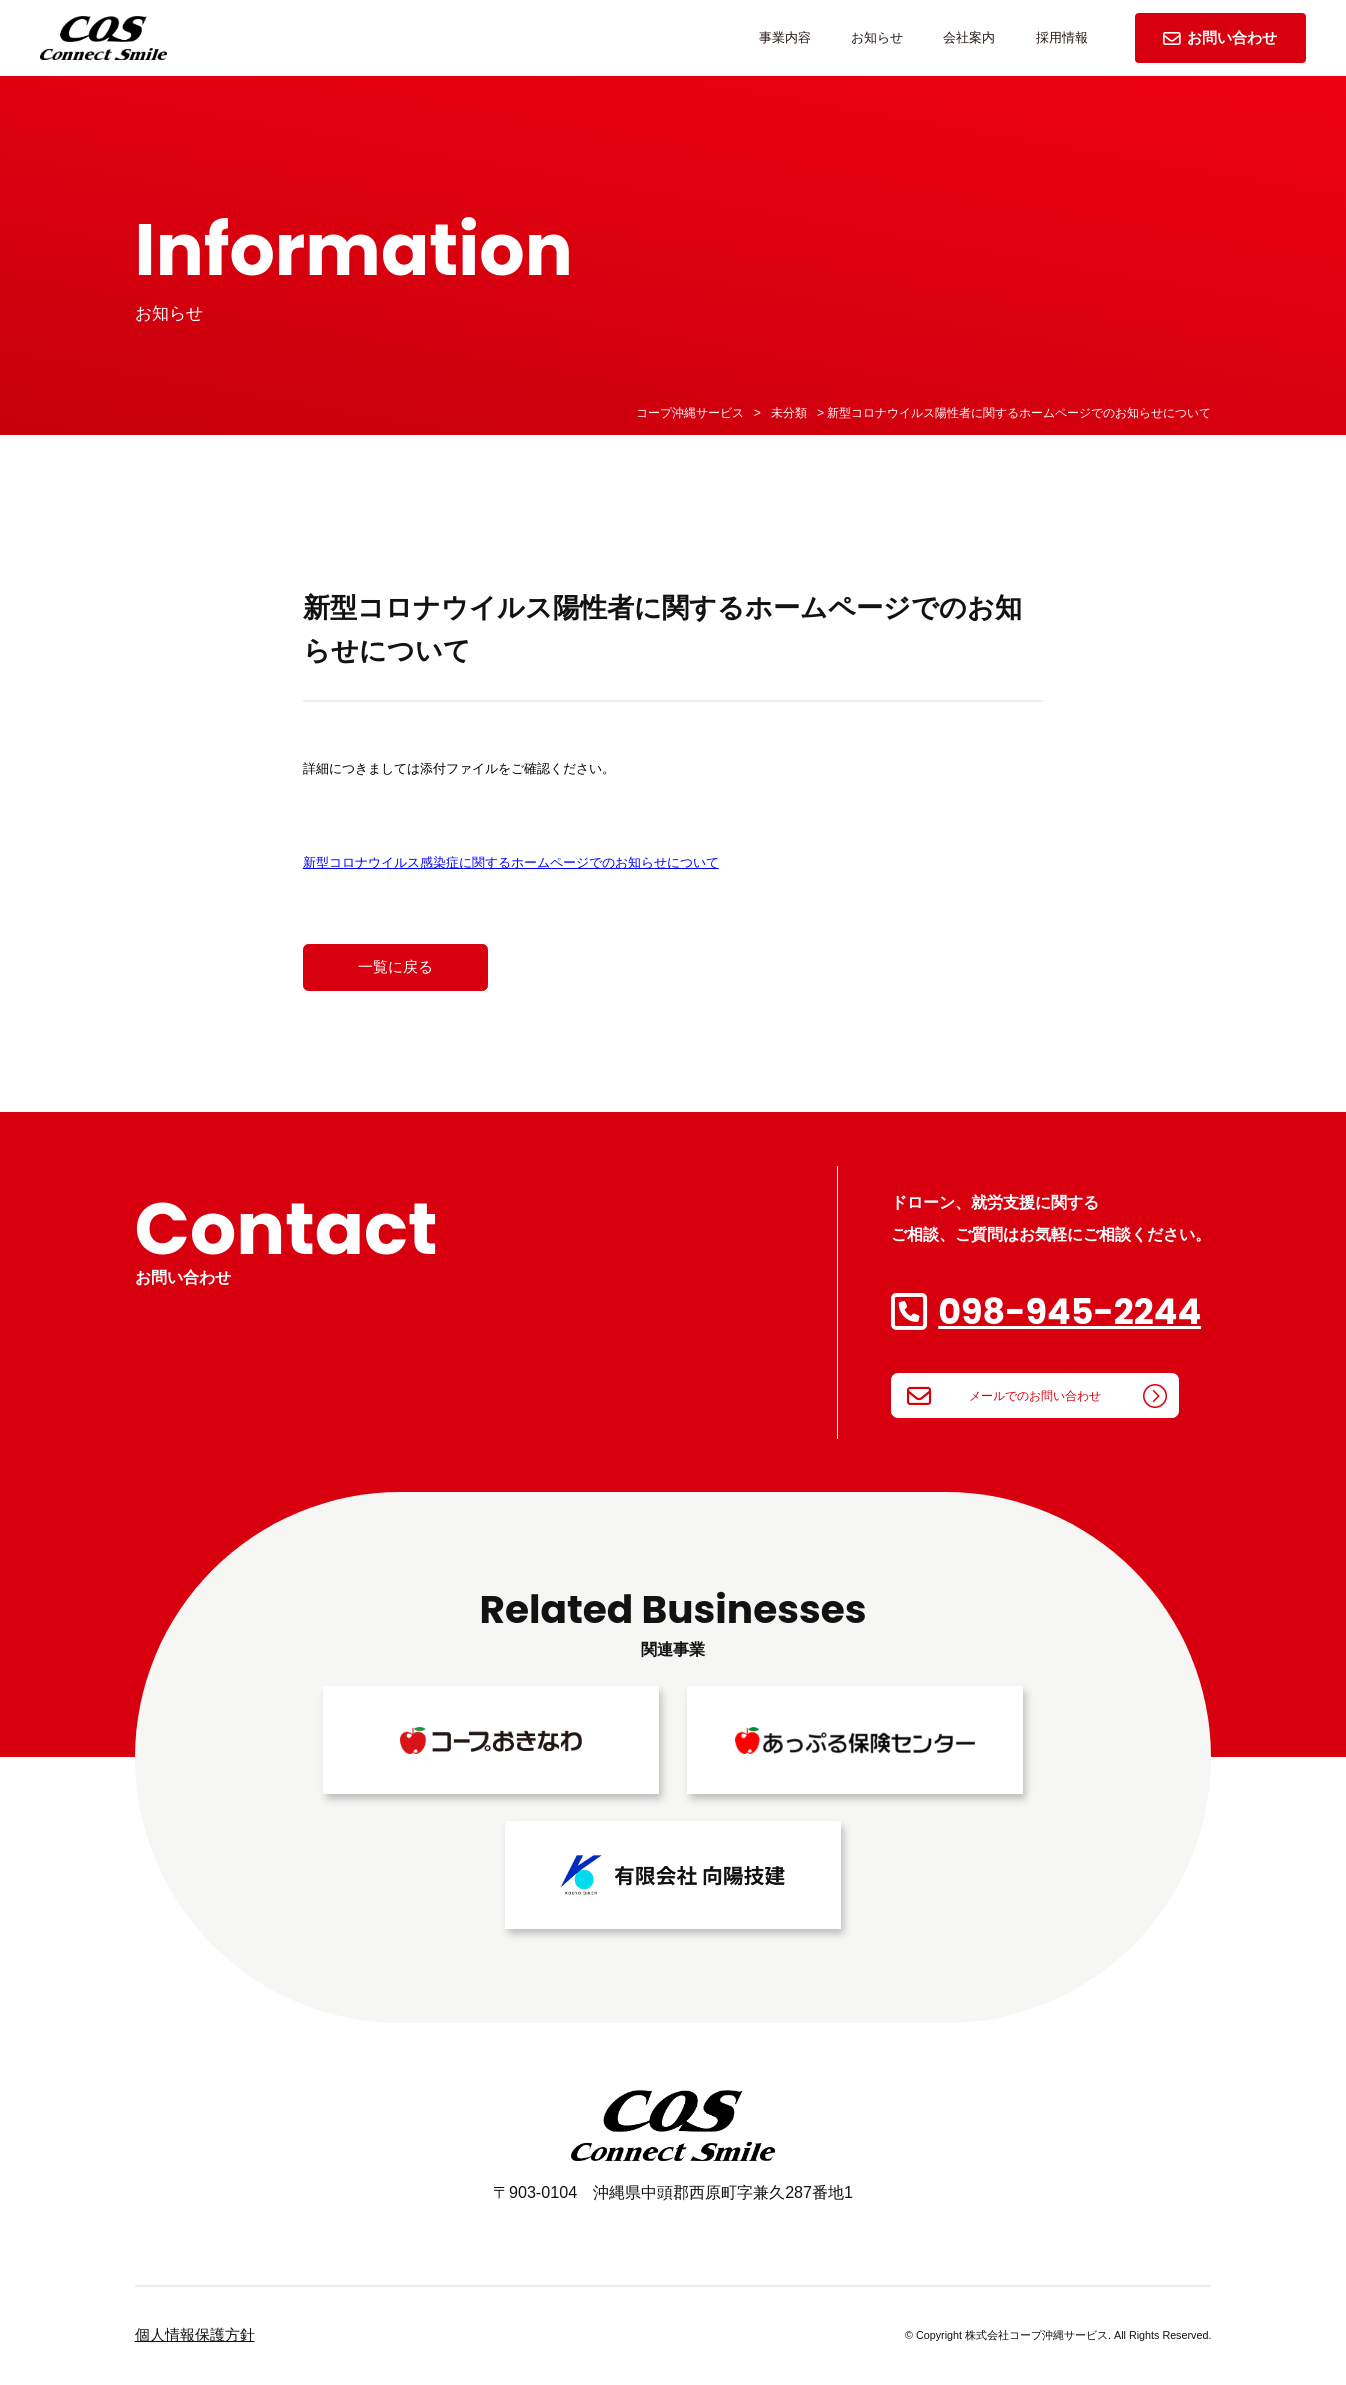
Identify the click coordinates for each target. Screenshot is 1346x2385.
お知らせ (877, 37)
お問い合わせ (1220, 37)
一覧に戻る (395, 967)
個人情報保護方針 (195, 2335)
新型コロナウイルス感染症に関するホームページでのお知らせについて (511, 862)
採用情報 (1062, 37)
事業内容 (785, 37)
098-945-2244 (1069, 1312)
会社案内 (969, 37)
